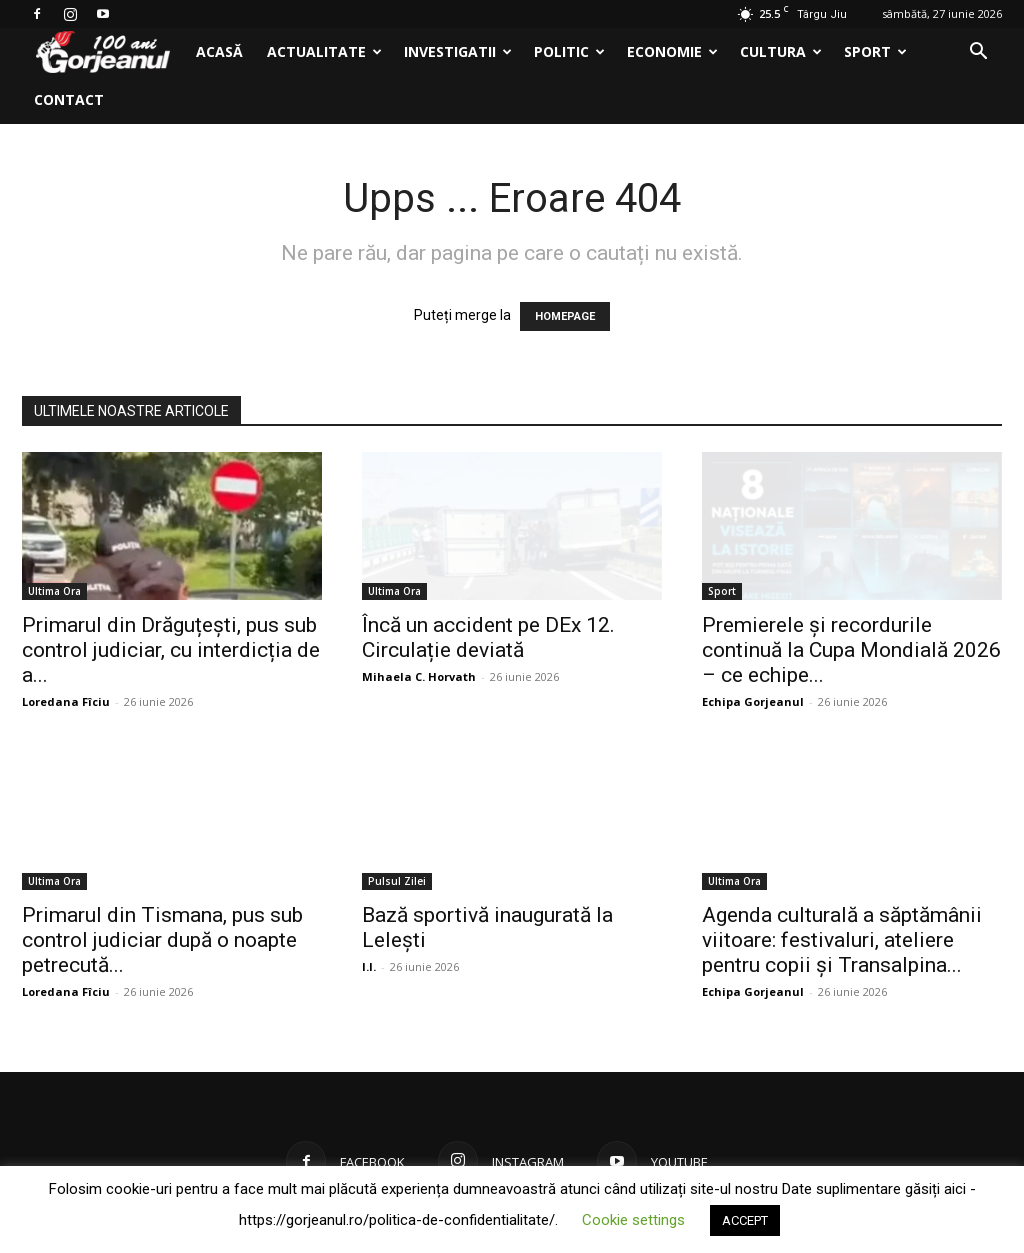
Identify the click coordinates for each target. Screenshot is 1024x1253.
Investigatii (458, 51)
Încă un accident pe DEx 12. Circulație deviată (488, 637)
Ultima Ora (54, 591)
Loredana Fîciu (66, 701)
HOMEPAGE (565, 316)
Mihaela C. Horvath (419, 676)
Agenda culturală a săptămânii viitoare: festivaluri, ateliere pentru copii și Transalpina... (842, 940)
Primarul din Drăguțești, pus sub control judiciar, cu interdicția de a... (171, 650)
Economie (672, 51)
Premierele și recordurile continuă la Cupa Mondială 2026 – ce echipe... (851, 650)
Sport (875, 51)
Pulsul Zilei (397, 881)
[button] (978, 53)
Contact (69, 99)
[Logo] (103, 52)
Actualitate (324, 51)
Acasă (219, 51)
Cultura (781, 51)
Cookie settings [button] (633, 1220)
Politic (569, 51)
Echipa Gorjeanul (753, 701)
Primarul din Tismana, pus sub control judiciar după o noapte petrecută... (162, 940)
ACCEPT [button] (745, 1220)
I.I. (369, 966)
